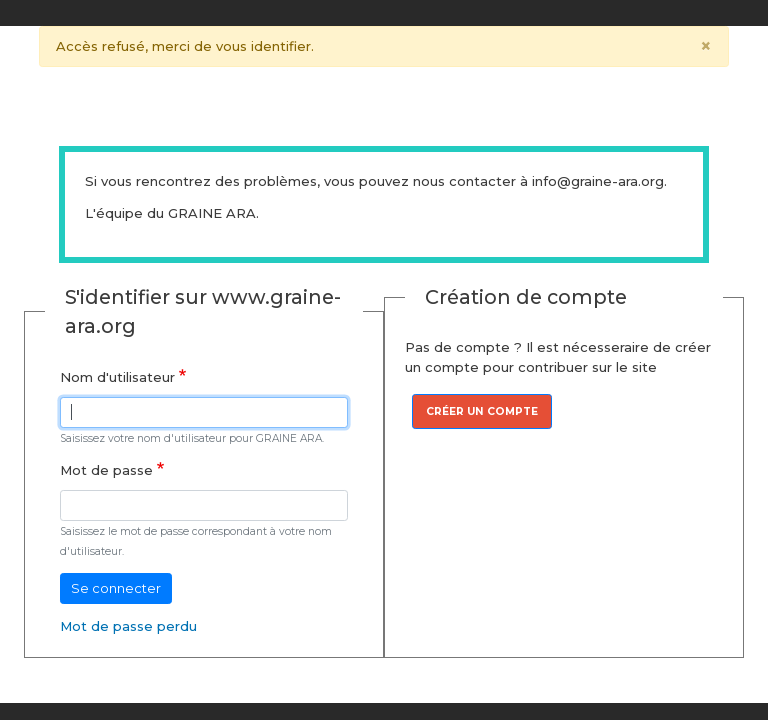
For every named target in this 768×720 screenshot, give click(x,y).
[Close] (706, 46)
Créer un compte (482, 411)
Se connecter (116, 588)
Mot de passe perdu (128, 626)
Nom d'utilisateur (117, 377)
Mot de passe (106, 470)
